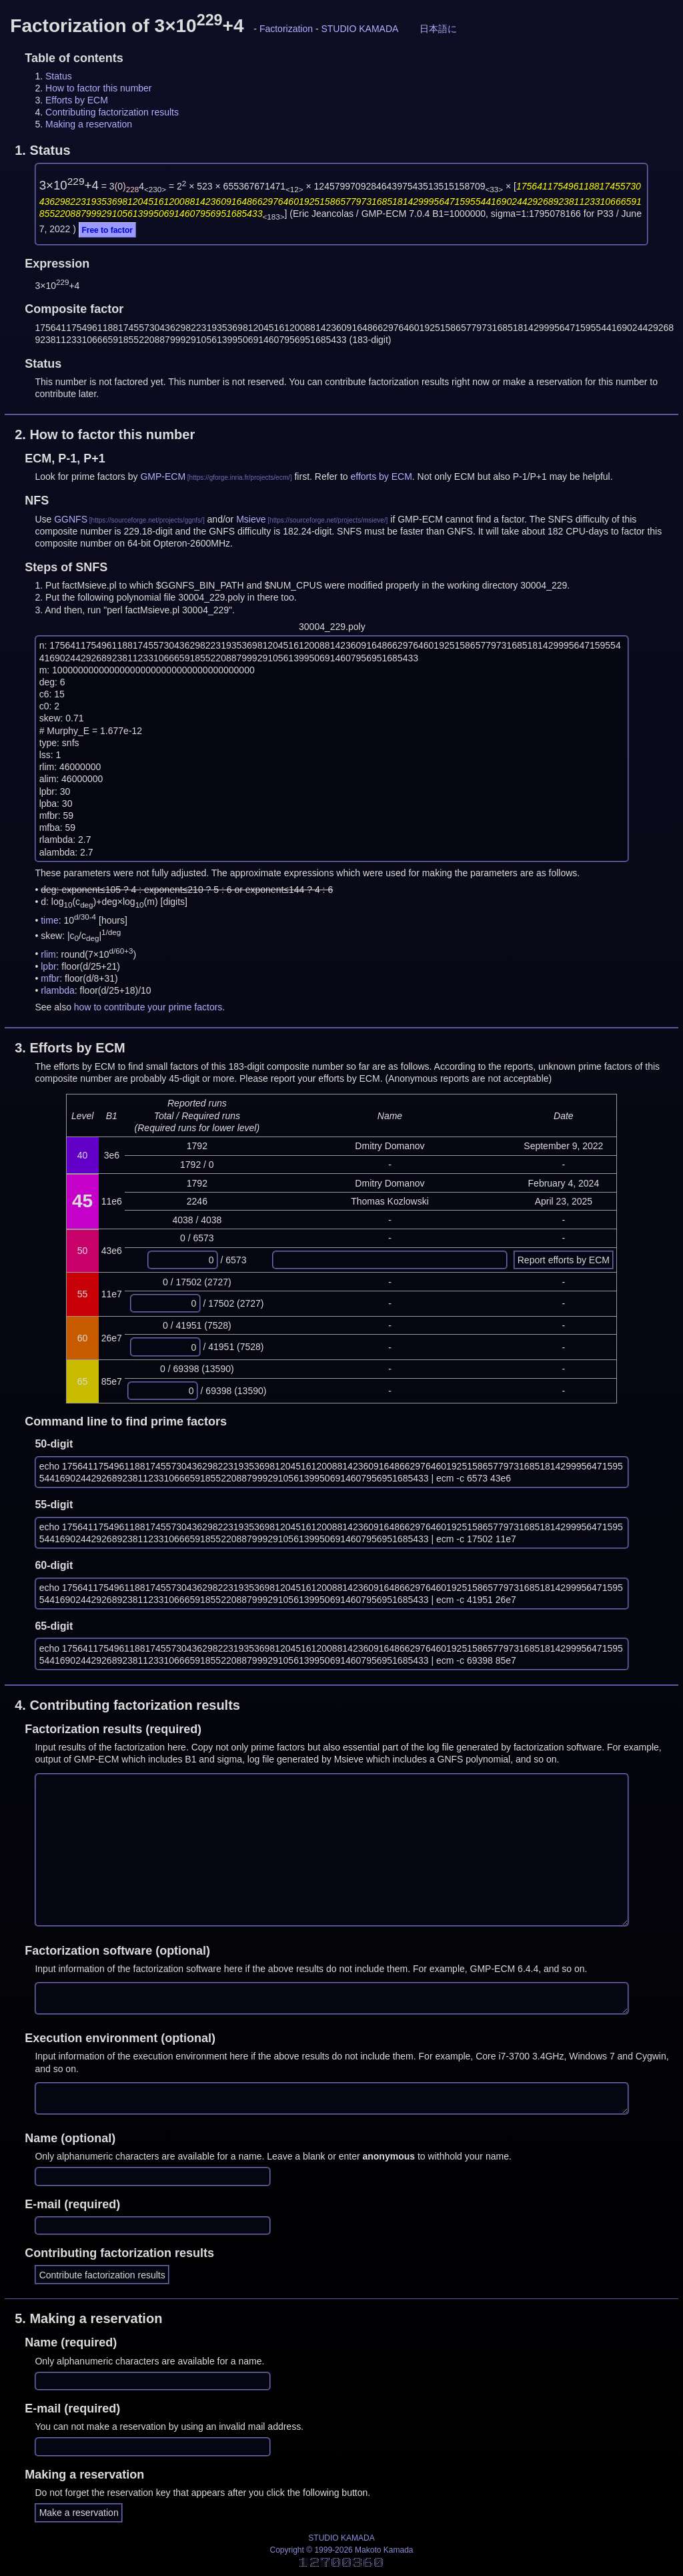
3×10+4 (69, 185)
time (49, 920)
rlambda (58, 990)
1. (42, 150)
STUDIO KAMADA (359, 28)
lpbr (48, 966)
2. (105, 434)
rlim (48, 953)
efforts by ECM (381, 476)
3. (70, 1047)
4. (127, 1705)
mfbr (50, 978)
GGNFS (70, 519)
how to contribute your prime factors (148, 1007)
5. (88, 2318)
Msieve (250, 519)
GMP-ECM (162, 476)
